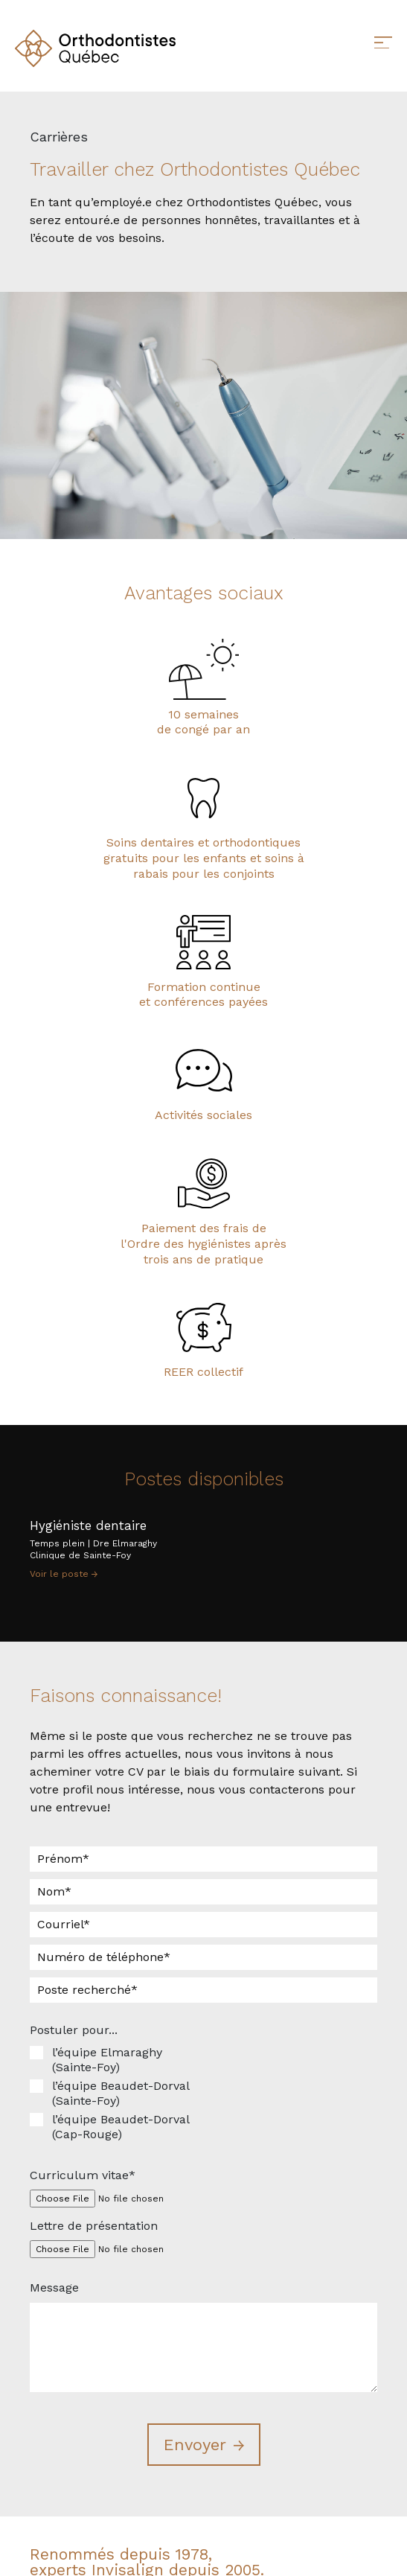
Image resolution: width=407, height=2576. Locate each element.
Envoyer (195, 2444)
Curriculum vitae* (82, 2175)
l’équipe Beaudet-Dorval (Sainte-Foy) (120, 2093)
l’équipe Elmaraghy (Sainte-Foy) (107, 2059)
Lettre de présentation (94, 2226)
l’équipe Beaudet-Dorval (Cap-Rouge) (120, 2126)
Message (54, 2287)
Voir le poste (63, 1574)
